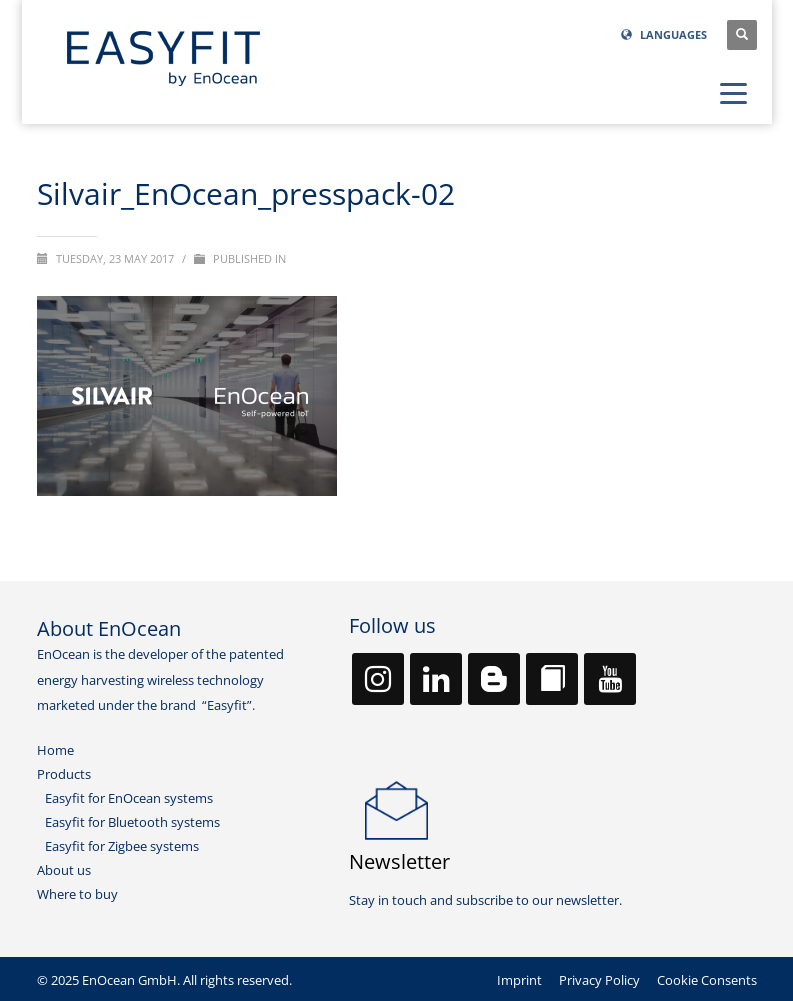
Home (55, 750)
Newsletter (399, 861)
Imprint (519, 980)
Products (64, 774)
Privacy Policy (599, 980)
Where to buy (77, 894)
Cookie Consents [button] (707, 980)
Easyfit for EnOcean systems (129, 798)
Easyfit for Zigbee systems (122, 846)
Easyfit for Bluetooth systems (132, 822)
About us (64, 870)
